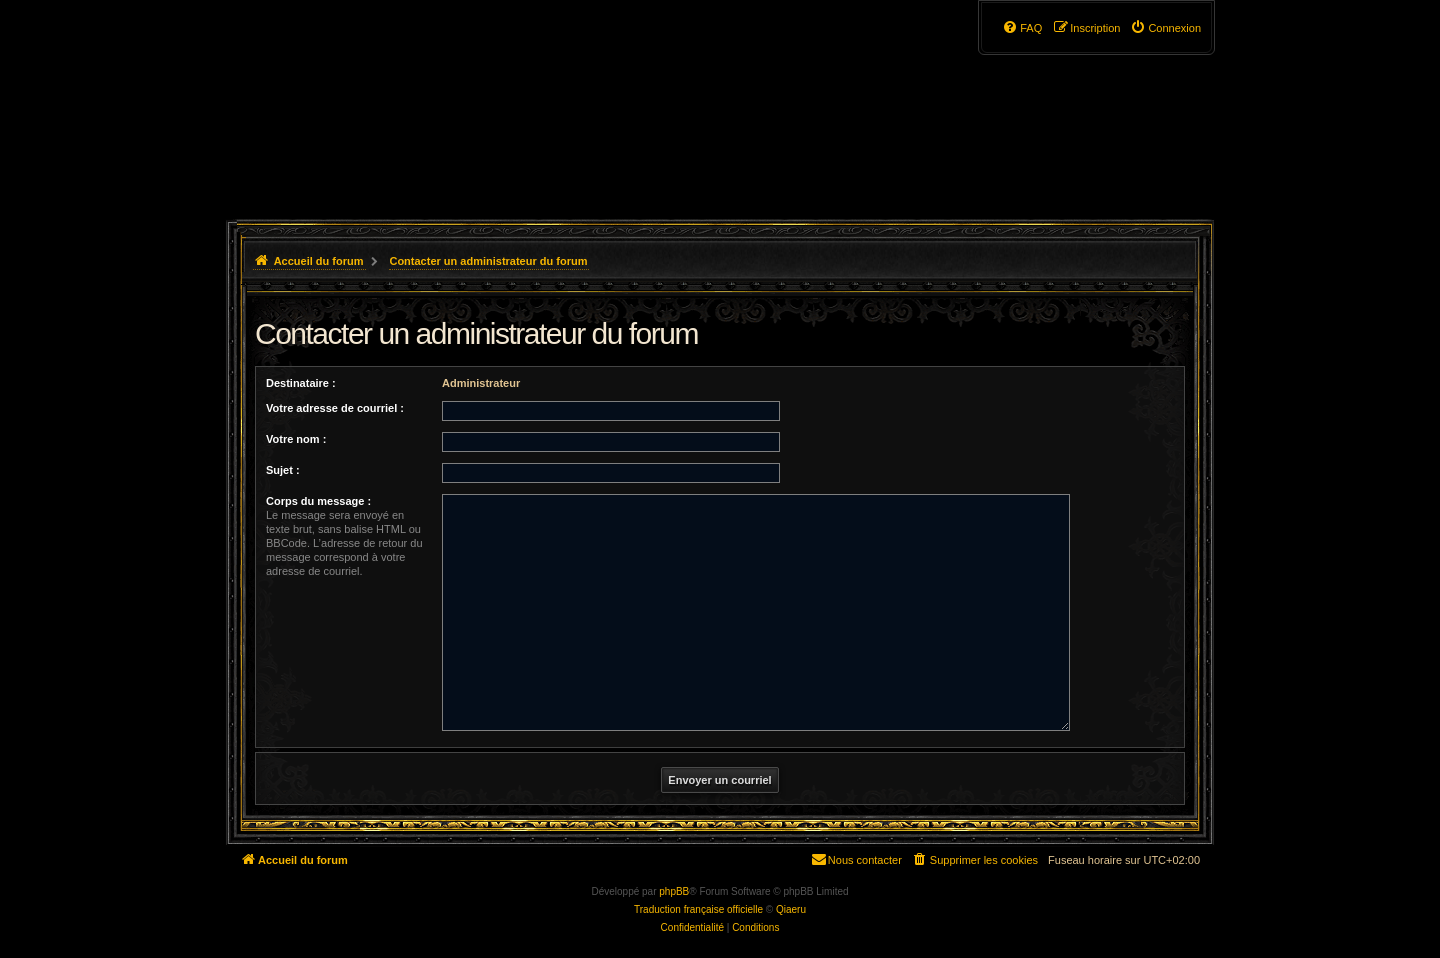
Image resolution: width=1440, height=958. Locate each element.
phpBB (674, 891)
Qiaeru (791, 909)
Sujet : (283, 470)
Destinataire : (301, 383)
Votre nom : (296, 439)
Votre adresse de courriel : (335, 408)
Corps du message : (318, 501)
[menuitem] (1165, 28)
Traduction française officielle (698, 909)
